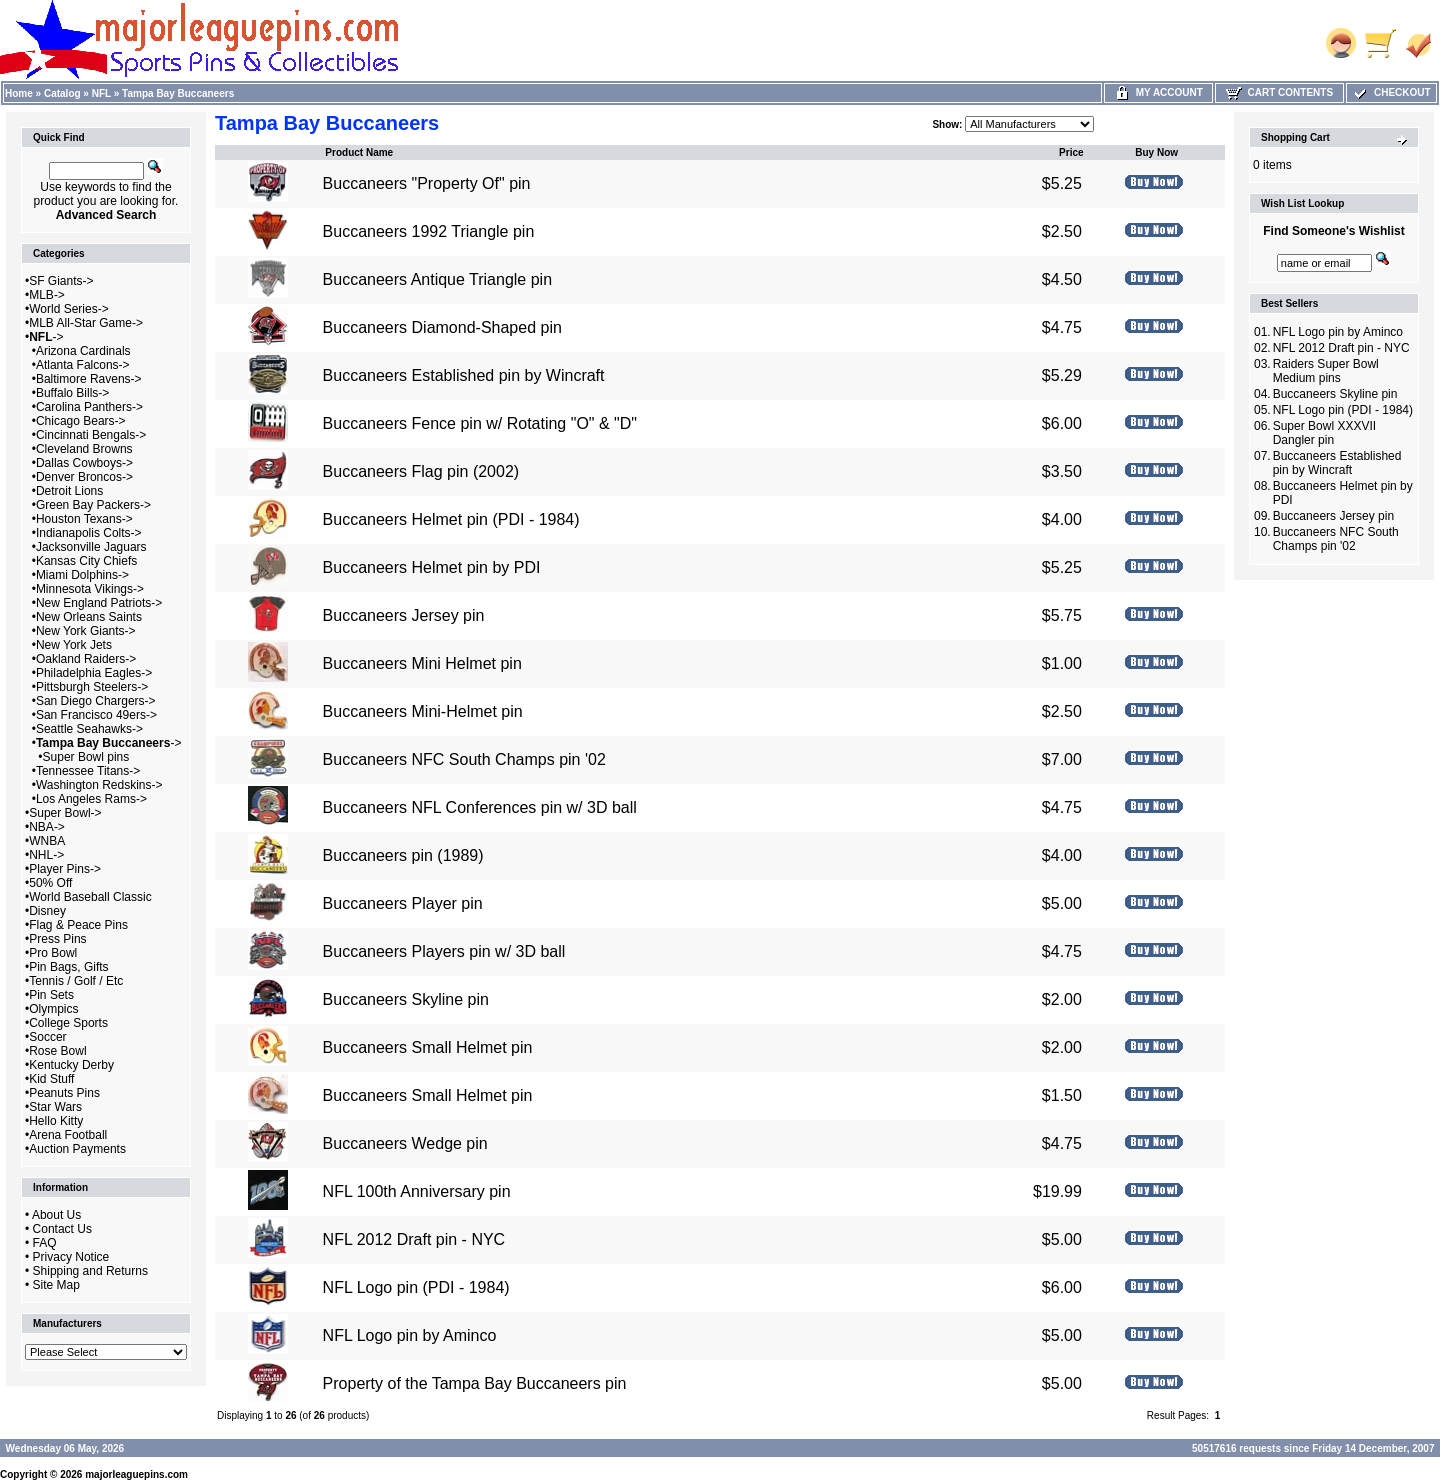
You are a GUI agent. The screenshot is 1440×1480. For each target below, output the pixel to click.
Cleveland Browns (84, 449)
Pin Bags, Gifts (68, 967)
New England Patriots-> (99, 603)
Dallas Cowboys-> (84, 463)
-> (46, 337)
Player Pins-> (65, 869)
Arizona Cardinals (83, 351)
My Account (1158, 92)
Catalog (62, 93)
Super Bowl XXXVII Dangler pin (1324, 433)
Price (1071, 152)
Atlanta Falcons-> (83, 365)
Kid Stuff (51, 1079)
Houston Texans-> (84, 519)
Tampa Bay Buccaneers (178, 93)
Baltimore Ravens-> (89, 379)
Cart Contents (1279, 92)
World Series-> (68, 309)
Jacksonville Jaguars (91, 547)
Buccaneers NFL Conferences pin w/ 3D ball (480, 807)
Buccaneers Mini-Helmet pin (423, 711)
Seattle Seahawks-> (89, 729)
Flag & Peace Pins (78, 925)
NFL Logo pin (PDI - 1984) (416, 1287)
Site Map (56, 1285)
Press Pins (57, 939)
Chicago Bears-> (81, 421)
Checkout (1391, 92)
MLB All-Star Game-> (86, 323)
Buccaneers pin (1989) (403, 855)
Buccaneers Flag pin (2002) (421, 471)
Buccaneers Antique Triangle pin (437, 279)
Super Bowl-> (65, 813)
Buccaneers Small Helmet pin (428, 1047)
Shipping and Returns (90, 1271)
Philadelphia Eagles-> (94, 673)
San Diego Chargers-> (96, 701)
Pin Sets (51, 995)
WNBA (47, 841)
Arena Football (68, 1135)
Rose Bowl (57, 1051)
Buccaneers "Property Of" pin (427, 183)
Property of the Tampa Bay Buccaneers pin (475, 1383)
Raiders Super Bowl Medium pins (1326, 371)
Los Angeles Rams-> (91, 799)
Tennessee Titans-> (88, 771)
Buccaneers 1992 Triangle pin (429, 231)
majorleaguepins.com (136, 1474)
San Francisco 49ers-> (96, 715)
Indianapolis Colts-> (89, 533)
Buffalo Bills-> (72, 393)
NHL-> (46, 855)
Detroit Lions (69, 491)
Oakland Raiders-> (86, 659)
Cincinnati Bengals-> (91, 435)
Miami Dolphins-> (82, 575)
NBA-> (47, 827)
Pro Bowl (53, 953)
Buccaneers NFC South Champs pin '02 (464, 759)
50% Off (50, 883)
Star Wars (55, 1107)
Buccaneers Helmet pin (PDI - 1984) (451, 519)
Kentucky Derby (71, 1065)
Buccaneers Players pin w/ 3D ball (444, 951)
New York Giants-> (86, 631)
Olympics (53, 1009)
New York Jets (74, 645)
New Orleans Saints (89, 617)
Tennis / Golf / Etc (76, 981)
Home (19, 93)
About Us (56, 1215)
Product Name (359, 152)
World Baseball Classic (90, 897)
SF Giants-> (61, 281)
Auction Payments (77, 1149)
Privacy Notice (71, 1257)
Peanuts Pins (64, 1093)
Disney (47, 911)
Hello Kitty (56, 1121)
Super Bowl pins (86, 757)
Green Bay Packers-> (93, 505)
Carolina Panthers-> (89, 407)
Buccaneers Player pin (403, 903)
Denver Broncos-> (84, 477)
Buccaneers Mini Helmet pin (422, 663)
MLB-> (47, 295)
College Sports (68, 1023)
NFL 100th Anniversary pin (417, 1191)
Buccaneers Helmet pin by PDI (432, 567)
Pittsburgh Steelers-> (92, 687)
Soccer (47, 1037)
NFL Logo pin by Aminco (410, 1335)
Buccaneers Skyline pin (406, 999)
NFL (101, 93)
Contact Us (62, 1229)
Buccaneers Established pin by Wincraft (464, 375)
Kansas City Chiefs (86, 561)
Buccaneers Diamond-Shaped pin (442, 327)
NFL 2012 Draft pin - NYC (414, 1239)
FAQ (45, 1243)
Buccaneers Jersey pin (404, 615)
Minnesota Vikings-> (90, 589)
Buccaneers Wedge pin (405, 1143)
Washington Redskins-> (99, 785)
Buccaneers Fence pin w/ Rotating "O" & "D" (480, 423)
